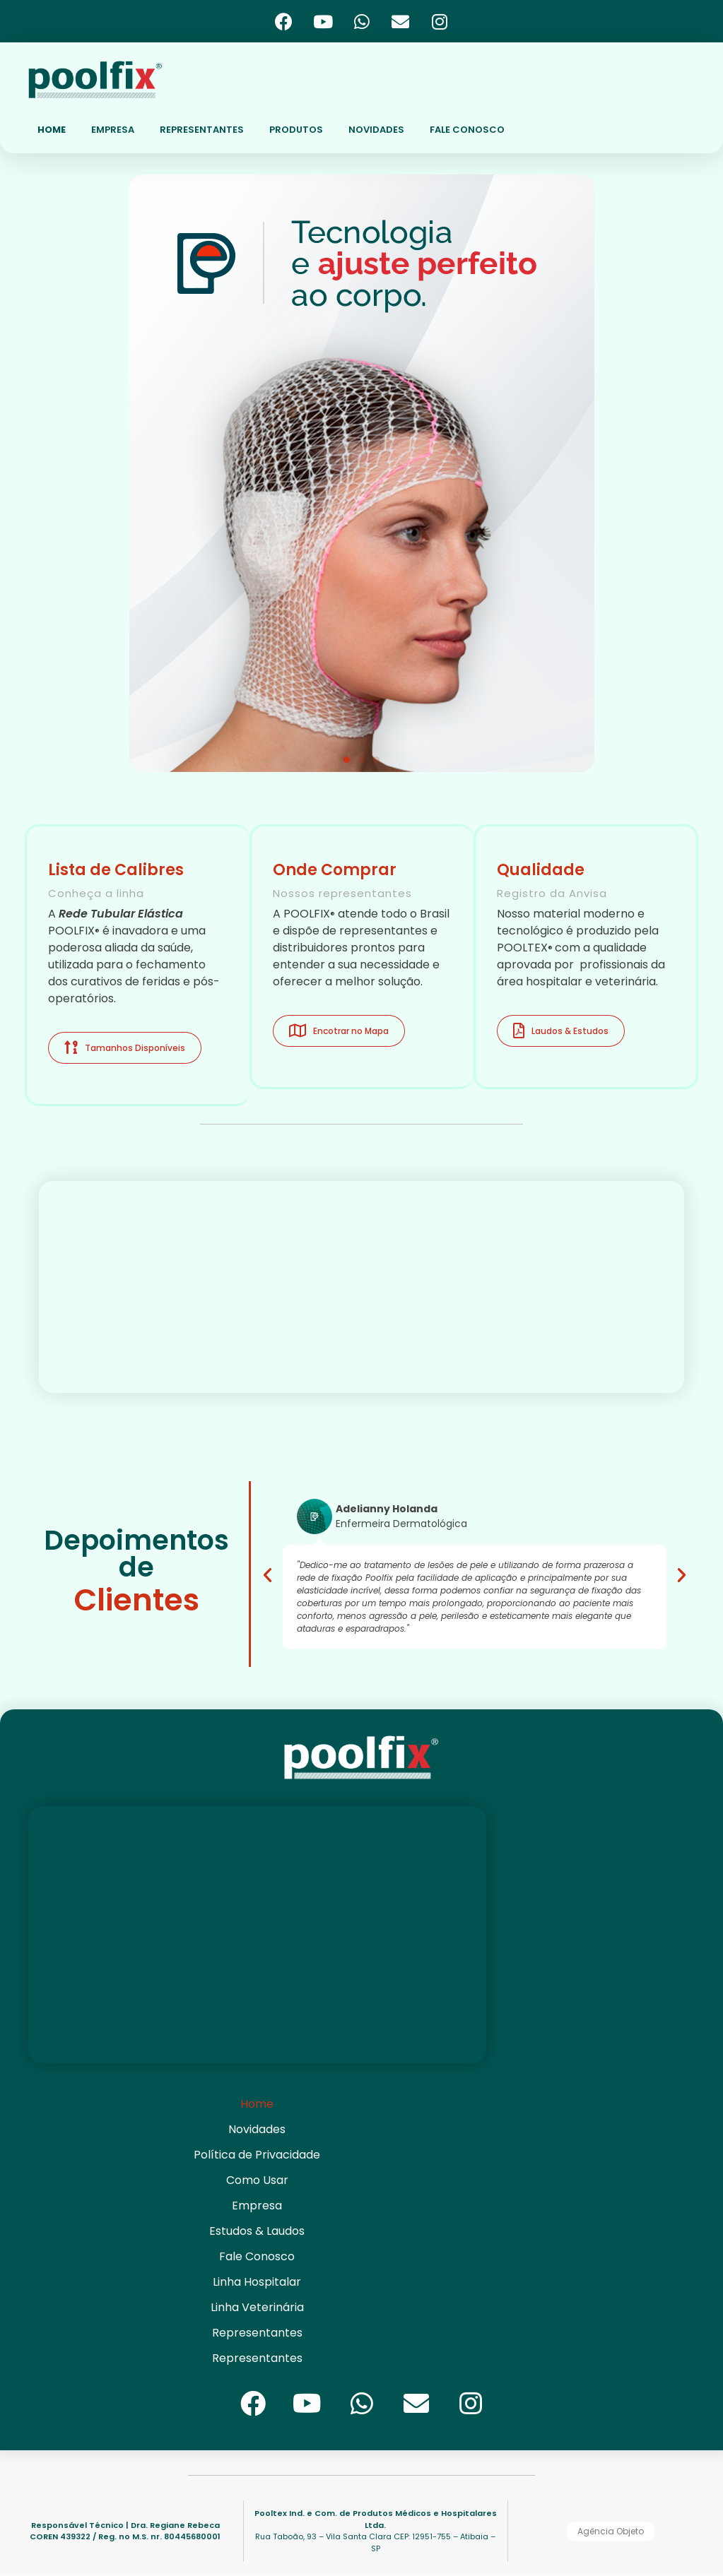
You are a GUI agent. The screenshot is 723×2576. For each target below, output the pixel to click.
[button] (346, 759)
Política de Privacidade (257, 2155)
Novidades (257, 2129)
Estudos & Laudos (257, 2231)
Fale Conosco (257, 2256)
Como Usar (257, 2180)
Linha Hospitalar (257, 2282)
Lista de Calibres (116, 870)
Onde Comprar (334, 870)
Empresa (257, 2205)
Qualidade (540, 870)
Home (257, 2104)
